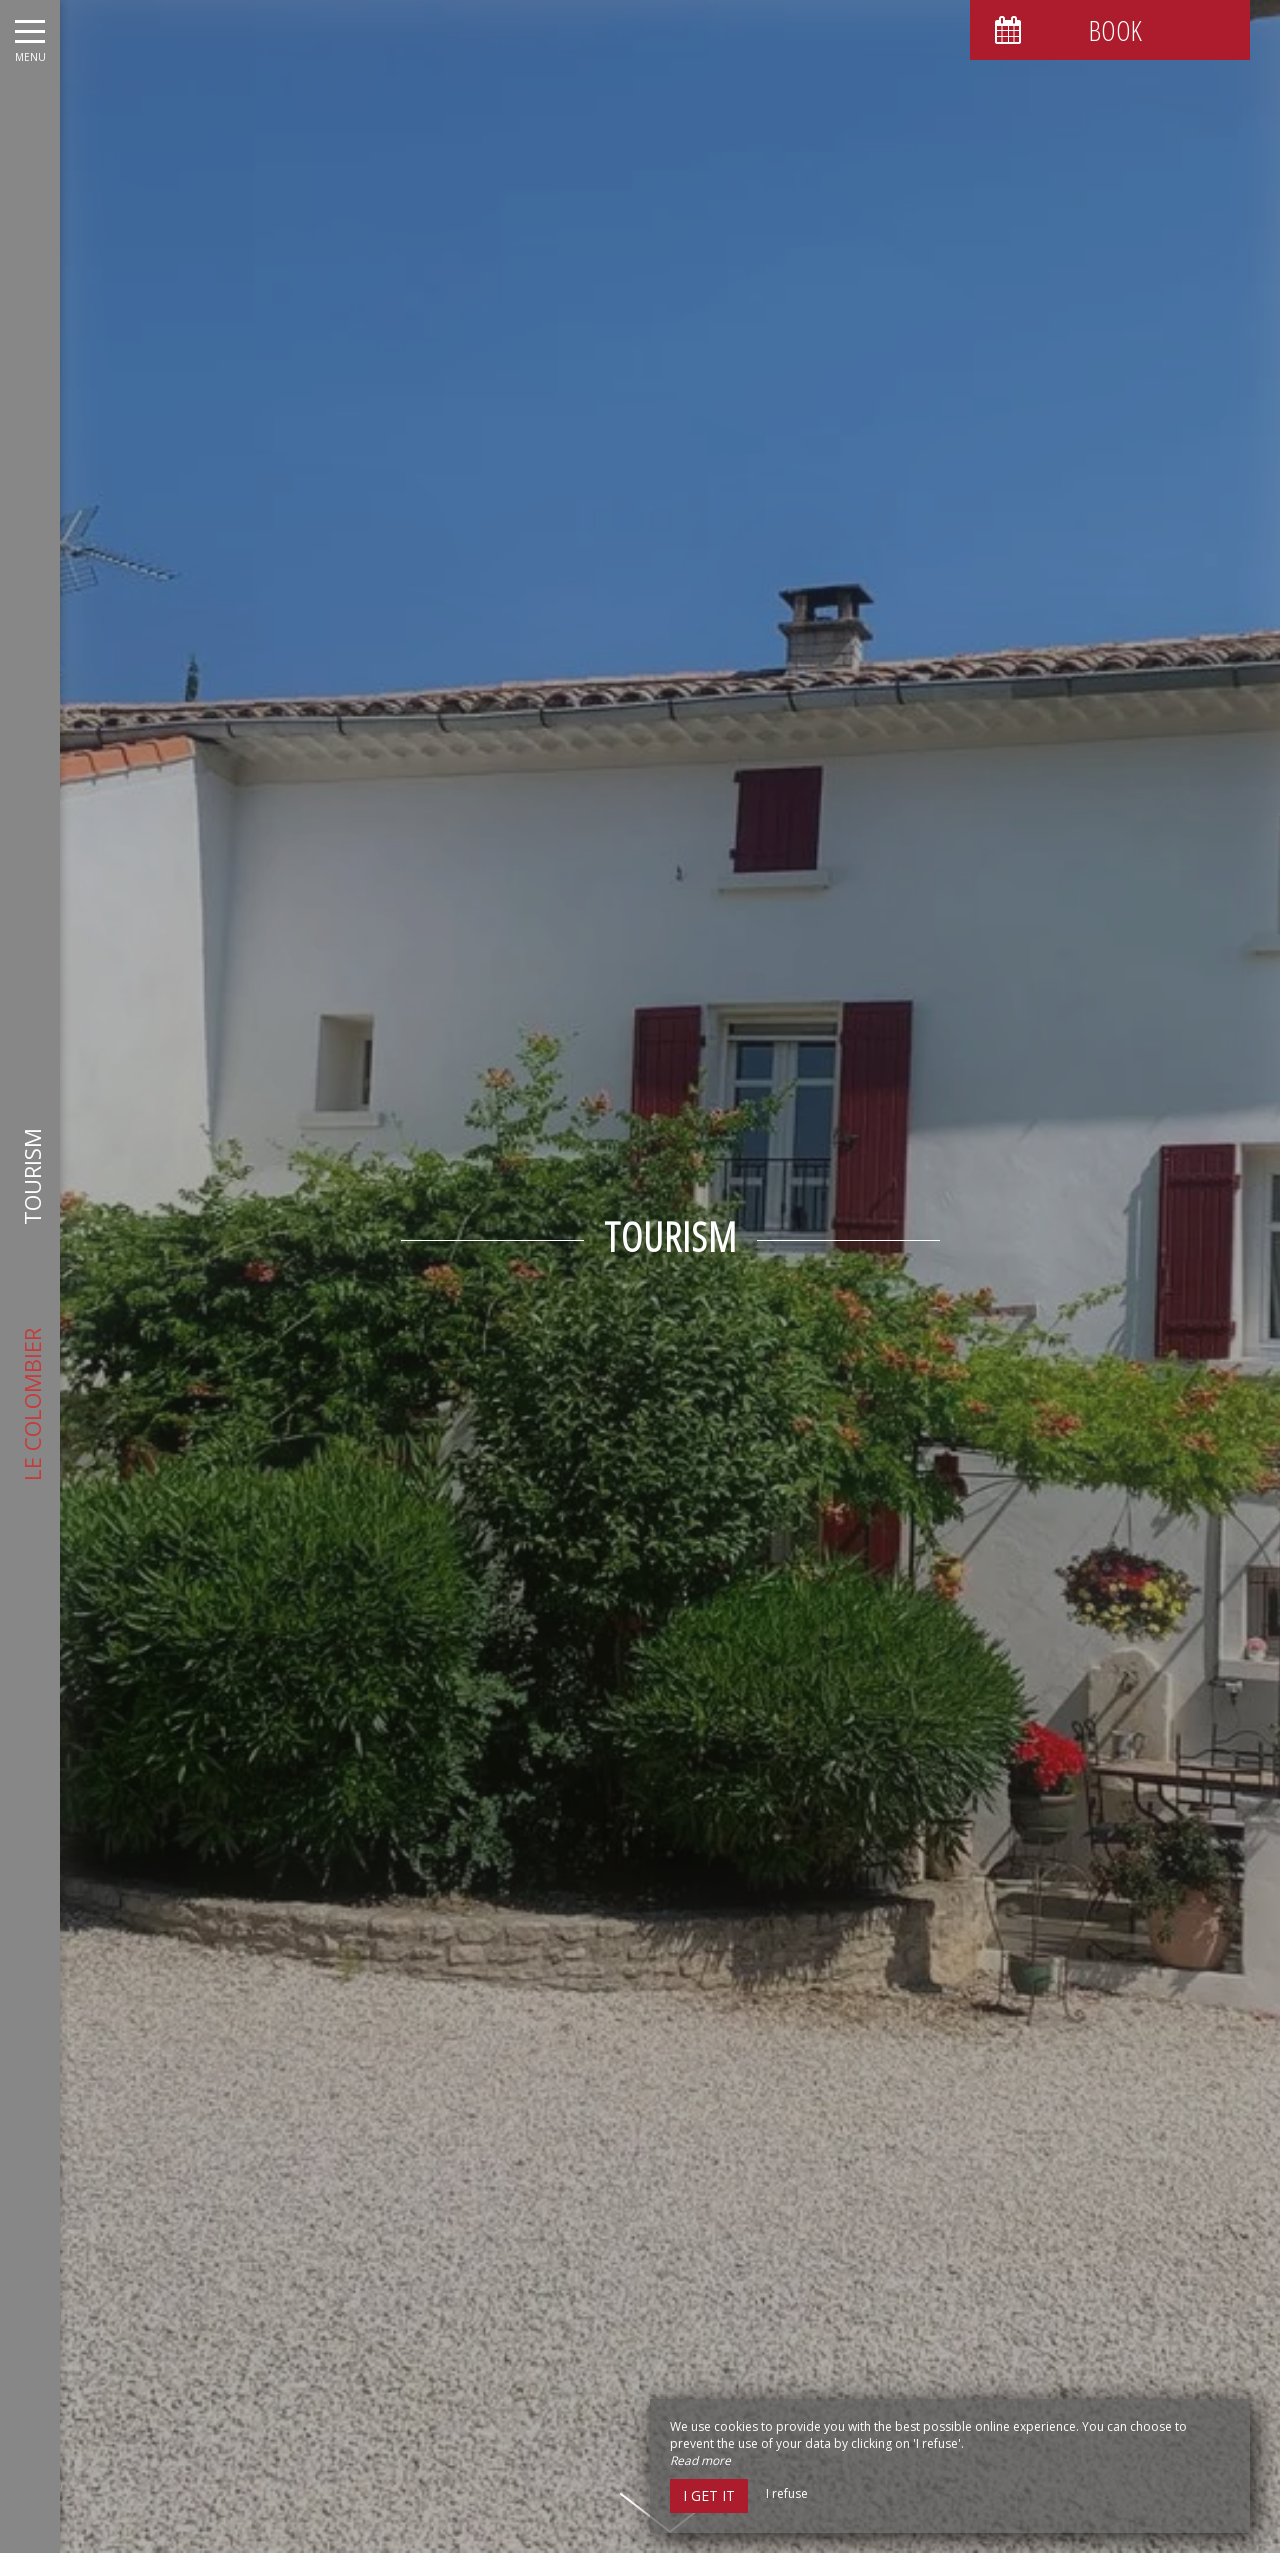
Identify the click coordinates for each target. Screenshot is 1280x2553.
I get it (709, 2495)
